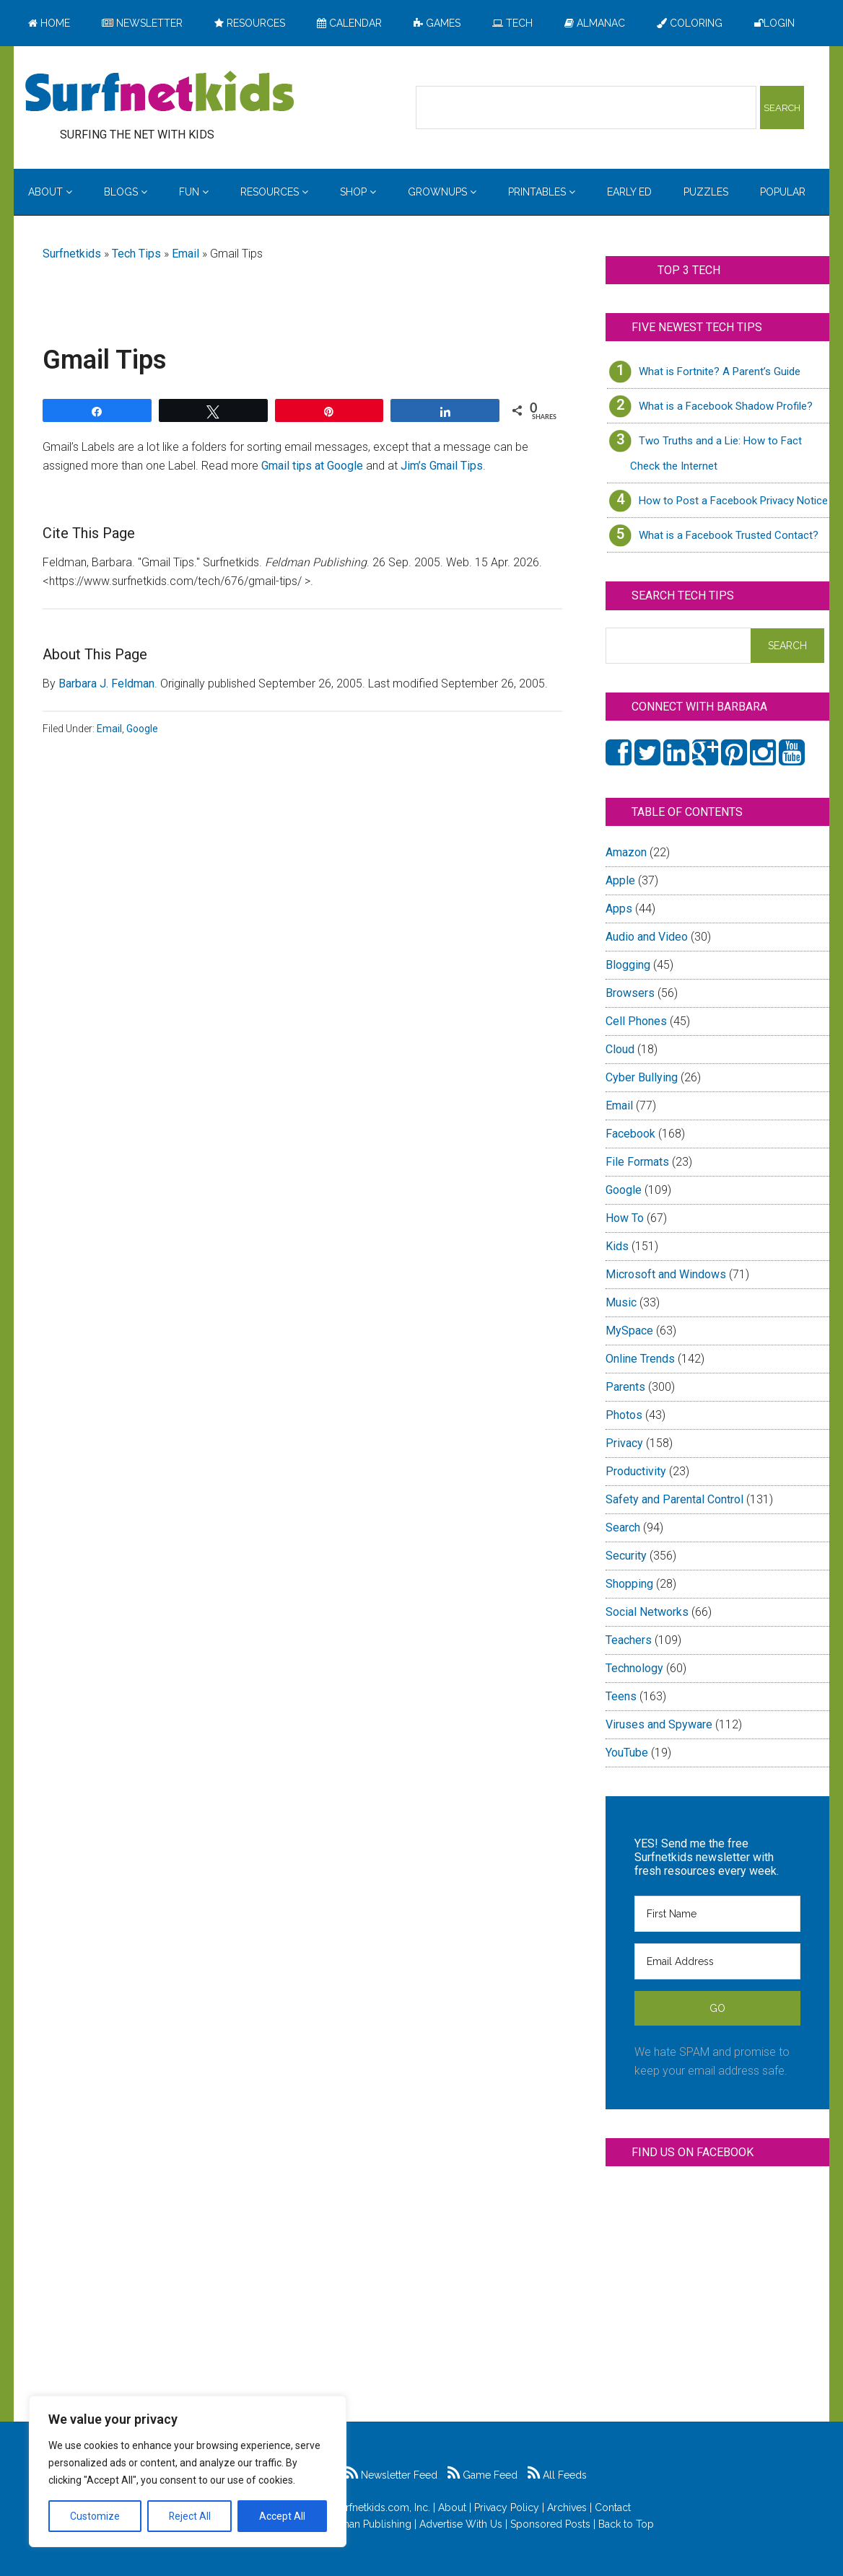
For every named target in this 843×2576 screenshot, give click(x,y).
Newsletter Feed (391, 2475)
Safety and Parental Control (674, 1499)
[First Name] (717, 1914)
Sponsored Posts (550, 2524)
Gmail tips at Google (312, 465)
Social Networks (647, 1612)
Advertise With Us (460, 2524)
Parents (625, 1387)
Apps (619, 908)
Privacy (624, 1443)
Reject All (189, 2516)
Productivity (636, 1471)
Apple (620, 880)
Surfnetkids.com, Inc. (382, 2507)
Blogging (628, 965)
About (452, 2507)
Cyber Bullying (642, 1077)
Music (621, 1302)
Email (185, 253)
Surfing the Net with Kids (159, 93)
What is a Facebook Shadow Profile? (726, 406)
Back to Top (626, 2524)
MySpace (629, 1330)
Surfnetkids (72, 253)
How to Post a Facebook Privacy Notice (733, 500)
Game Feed (482, 2475)
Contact (613, 2507)
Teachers (629, 1640)
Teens (621, 1696)
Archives (567, 2507)
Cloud (620, 1049)
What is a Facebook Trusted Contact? (728, 535)
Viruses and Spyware (659, 1724)
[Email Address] (717, 1961)
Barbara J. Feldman (106, 683)
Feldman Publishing (365, 2524)
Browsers (630, 993)
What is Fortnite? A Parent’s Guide (719, 371)
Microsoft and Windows (666, 1274)
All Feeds (557, 2475)
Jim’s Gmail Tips (442, 465)
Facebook (630, 1133)
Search (623, 1527)
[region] (187, 2471)
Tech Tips (136, 253)
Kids (617, 1246)
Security (626, 1555)
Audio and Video (647, 937)
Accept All (282, 2516)
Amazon (626, 852)
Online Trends (640, 1359)
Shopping (629, 1584)
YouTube (627, 1752)
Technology (634, 1668)
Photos (624, 1415)
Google (142, 728)
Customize (95, 2516)
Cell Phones (636, 1021)
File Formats (637, 1162)
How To (625, 1218)
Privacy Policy (506, 2507)
